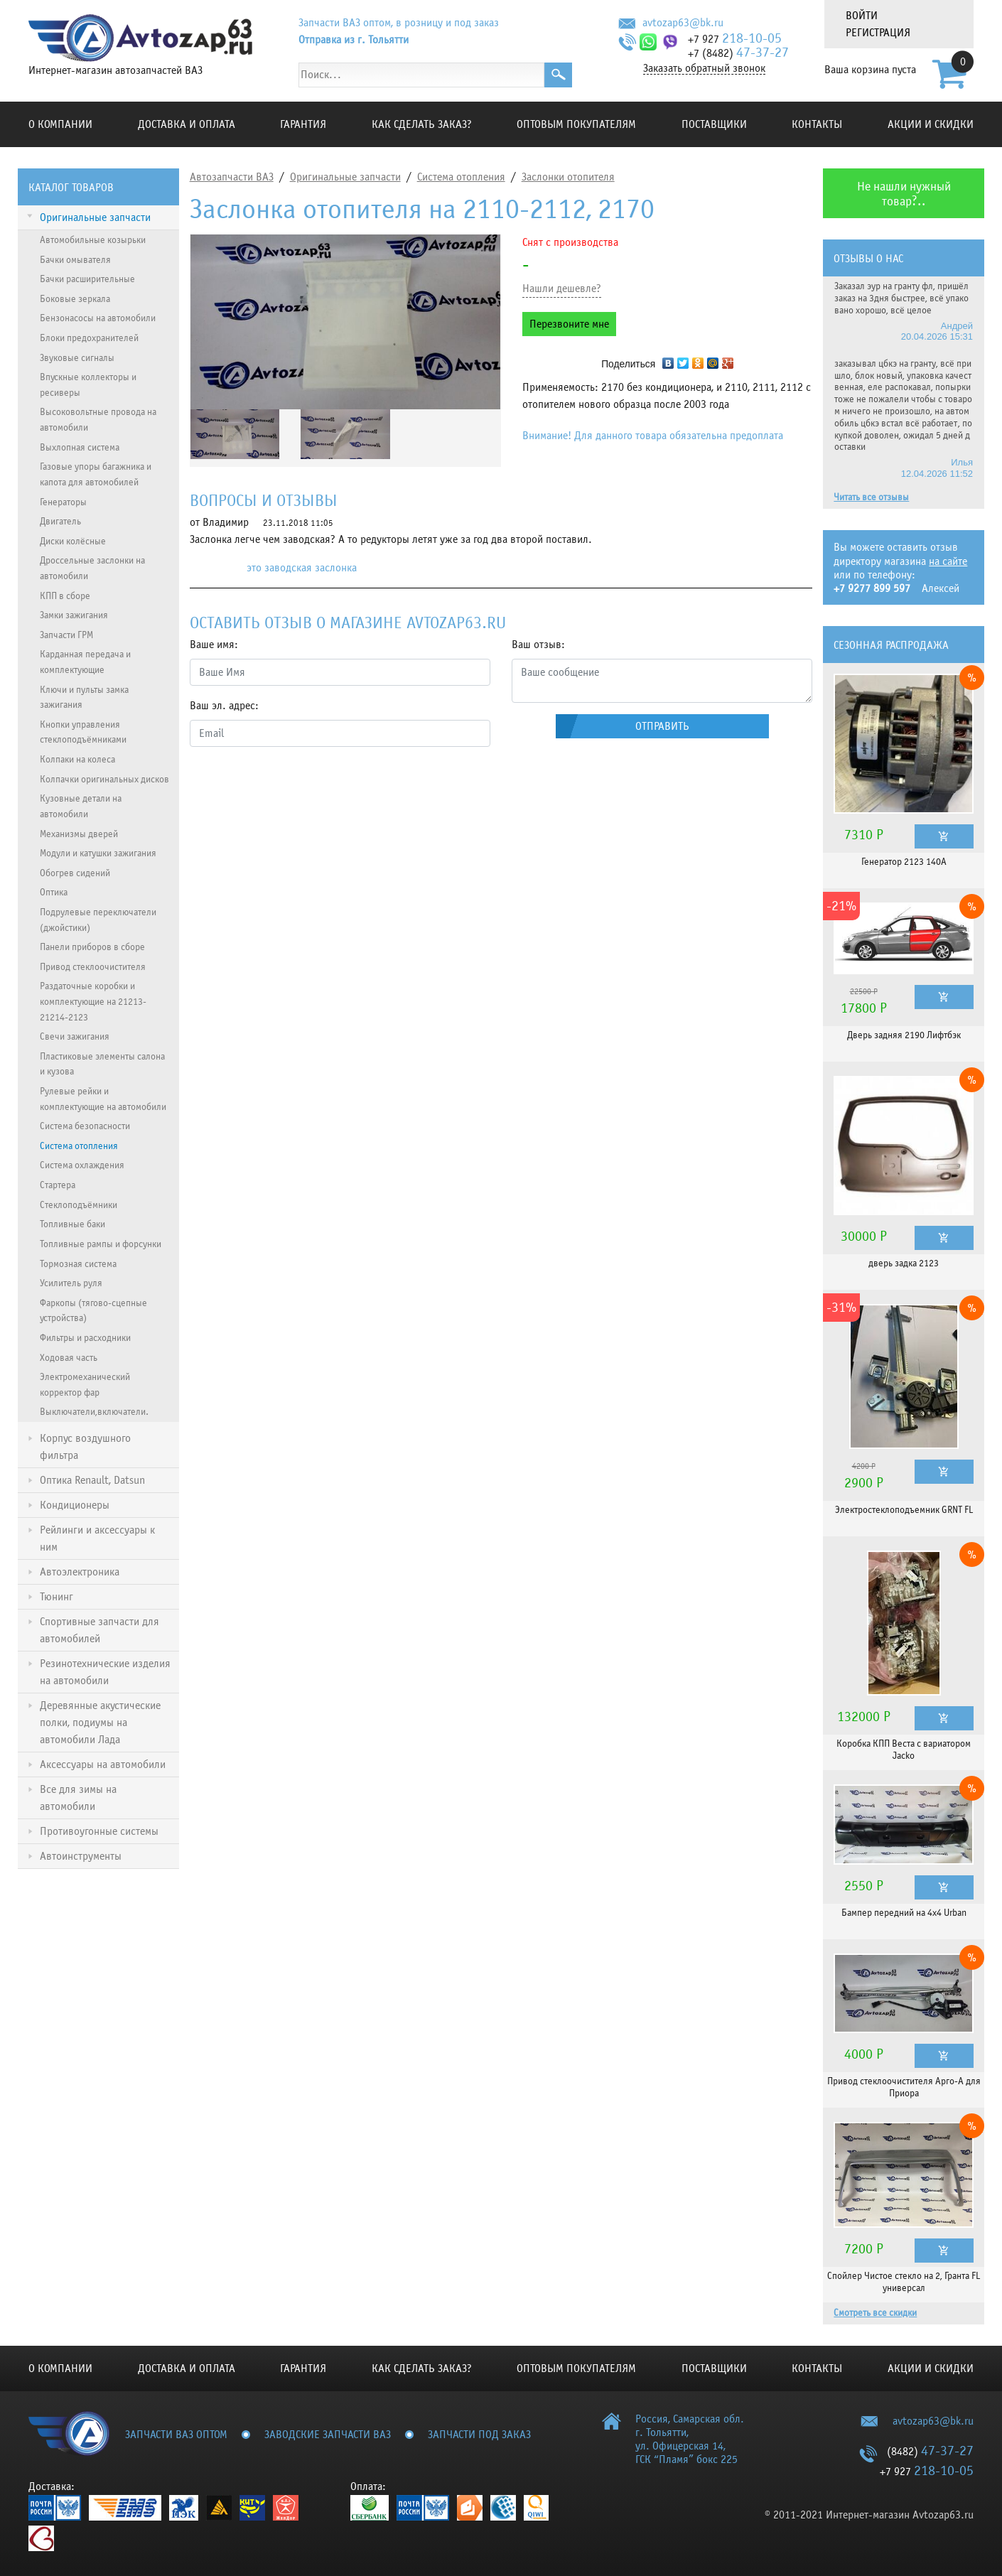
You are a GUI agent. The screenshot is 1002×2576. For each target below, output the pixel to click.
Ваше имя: (214, 644)
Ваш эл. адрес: (224, 705)
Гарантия (303, 124)
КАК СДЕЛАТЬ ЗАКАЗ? (422, 124)
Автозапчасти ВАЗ (232, 177)
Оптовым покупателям (576, 124)
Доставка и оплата (186, 124)
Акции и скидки (931, 124)
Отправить (662, 726)
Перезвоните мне (569, 324)
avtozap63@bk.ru (682, 22)
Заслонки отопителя (568, 177)
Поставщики (714, 124)
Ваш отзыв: (538, 644)
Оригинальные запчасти (345, 177)
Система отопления (461, 177)
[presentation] (298, 786)
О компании (60, 124)
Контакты (817, 124)
